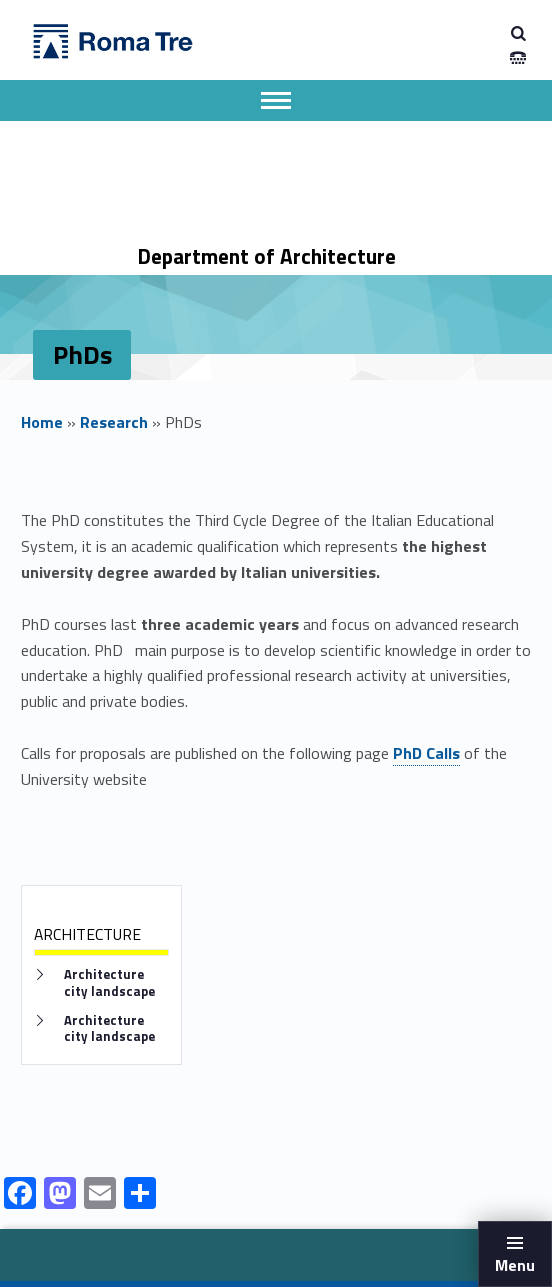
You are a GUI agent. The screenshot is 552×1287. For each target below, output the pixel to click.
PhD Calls (426, 753)
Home (42, 422)
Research (114, 422)
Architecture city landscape (109, 983)
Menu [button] (515, 1265)
